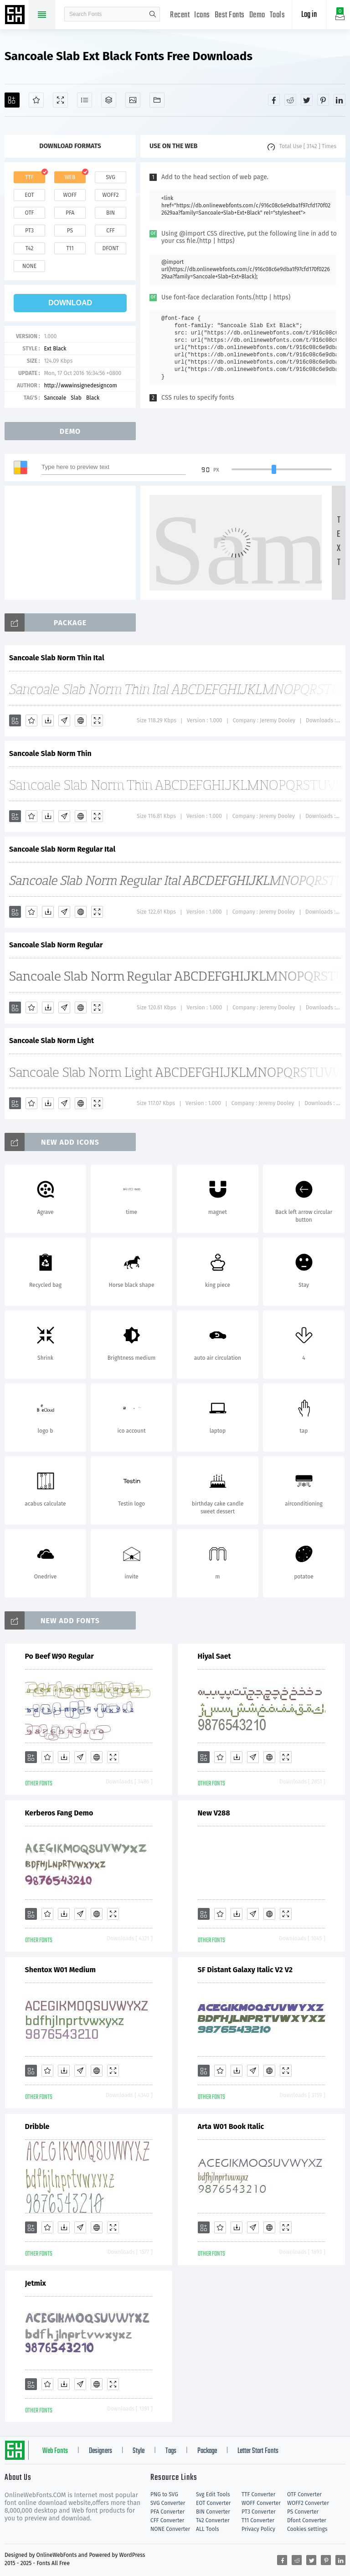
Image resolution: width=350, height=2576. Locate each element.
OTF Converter (304, 2494)
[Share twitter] (307, 100)
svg (110, 177)
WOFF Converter (261, 2503)
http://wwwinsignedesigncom (80, 385)
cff (110, 230)
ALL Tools (207, 2529)
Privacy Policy (258, 2529)
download (70, 303)
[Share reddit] (290, 100)
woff (70, 195)
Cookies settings (307, 2529)
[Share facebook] (274, 100)
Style (138, 2451)
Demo (257, 15)
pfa (70, 213)
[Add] (12, 100)
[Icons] (132, 100)
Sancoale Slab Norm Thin (50, 753)
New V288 (214, 1813)
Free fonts (16, 15)
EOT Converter (213, 2503)
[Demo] (60, 100)
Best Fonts (230, 15)
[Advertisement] (73, 543)
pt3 (29, 230)
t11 (69, 248)
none (29, 266)
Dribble (37, 2126)
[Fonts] (157, 100)
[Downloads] (48, 720)
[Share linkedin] (339, 100)
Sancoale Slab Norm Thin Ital (56, 657)
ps (70, 230)
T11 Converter (258, 2520)
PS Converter (303, 2512)
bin (110, 213)
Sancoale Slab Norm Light (51, 1040)
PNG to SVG (164, 2494)
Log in (309, 14)
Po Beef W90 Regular (59, 1656)
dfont (110, 248)
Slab (76, 398)
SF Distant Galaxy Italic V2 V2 (245, 1969)
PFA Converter (167, 2512)
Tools (277, 15)
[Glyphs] (84, 100)
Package (207, 2451)
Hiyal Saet (214, 1656)
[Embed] (81, 720)
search (153, 14)
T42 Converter (213, 2520)
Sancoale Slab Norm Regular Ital (62, 849)
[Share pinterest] (323, 100)
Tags (170, 2451)
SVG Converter (167, 2503)
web (70, 177)
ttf (29, 177)
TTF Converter (258, 2494)
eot (29, 195)
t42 (30, 248)
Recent (180, 15)
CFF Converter (167, 2520)
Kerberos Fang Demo (59, 1813)
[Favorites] (36, 100)
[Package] (108, 100)
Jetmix (35, 2283)
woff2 (111, 195)
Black (92, 398)
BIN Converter (213, 2512)
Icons (202, 15)
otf (29, 213)
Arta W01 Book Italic (231, 2126)
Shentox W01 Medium (60, 1969)
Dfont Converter (306, 2520)
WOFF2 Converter (308, 2503)
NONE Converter (170, 2529)
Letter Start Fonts (257, 2451)
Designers (100, 2451)
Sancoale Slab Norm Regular (56, 945)
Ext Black (55, 348)
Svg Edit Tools (213, 2494)
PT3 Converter (259, 2512)
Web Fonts (55, 2451)
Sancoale (55, 398)
